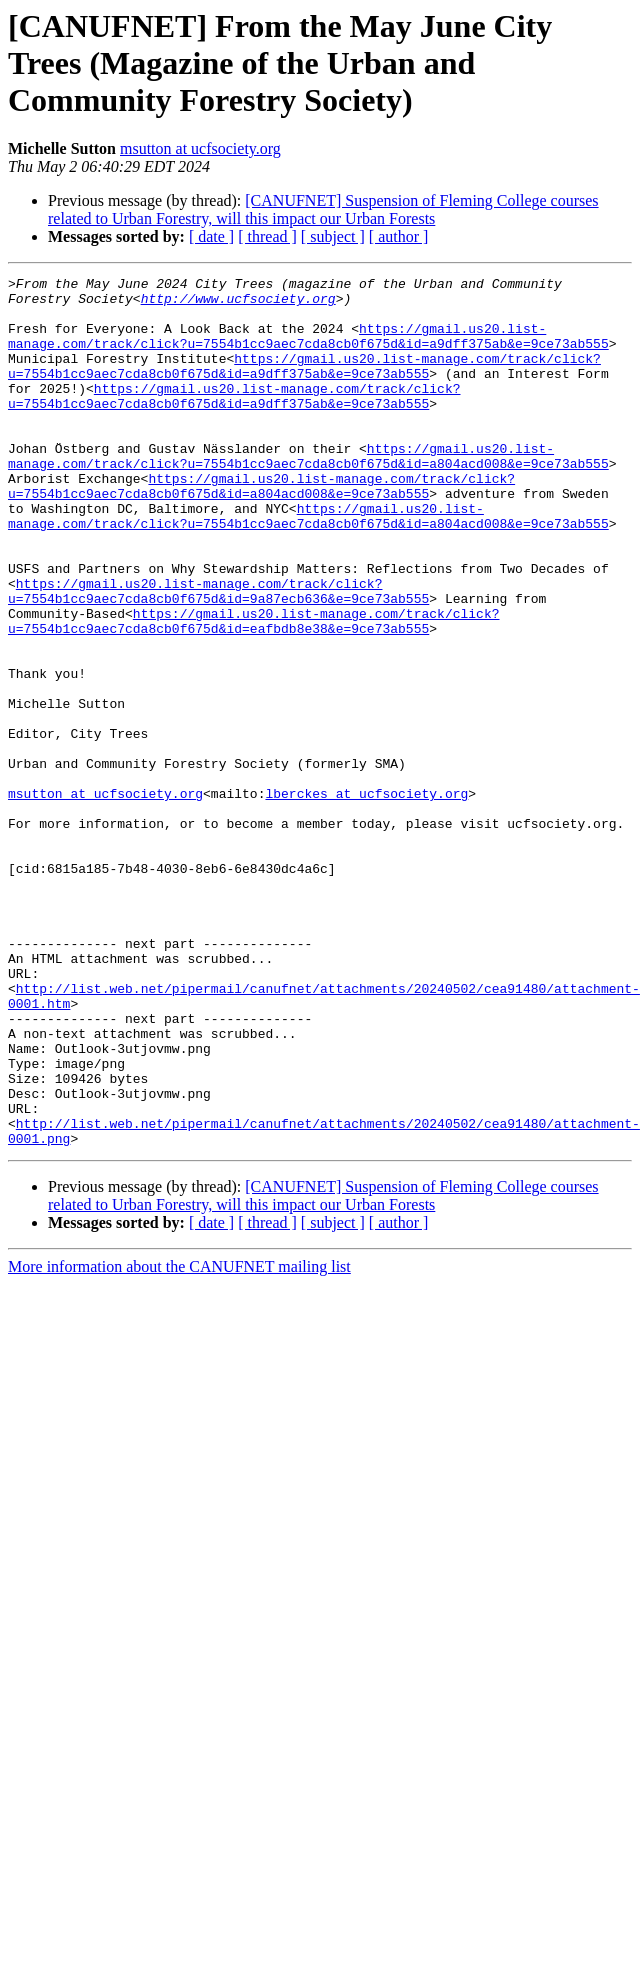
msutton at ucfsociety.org (200, 148)
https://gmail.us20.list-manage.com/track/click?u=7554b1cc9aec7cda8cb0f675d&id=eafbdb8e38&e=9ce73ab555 (218, 691)
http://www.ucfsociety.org (167, 304)
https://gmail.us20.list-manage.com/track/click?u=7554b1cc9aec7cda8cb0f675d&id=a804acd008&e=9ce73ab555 (308, 493)
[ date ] (211, 236)
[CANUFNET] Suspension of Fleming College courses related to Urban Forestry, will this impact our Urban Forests (323, 209)
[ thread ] (267, 236)
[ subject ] (333, 236)
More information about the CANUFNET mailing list (179, 1440)
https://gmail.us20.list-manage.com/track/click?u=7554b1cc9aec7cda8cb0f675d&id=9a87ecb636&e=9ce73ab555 (218, 655)
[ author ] (399, 236)
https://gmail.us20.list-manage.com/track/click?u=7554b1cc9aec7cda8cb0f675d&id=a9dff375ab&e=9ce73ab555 (308, 349)
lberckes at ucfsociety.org (366, 898)
